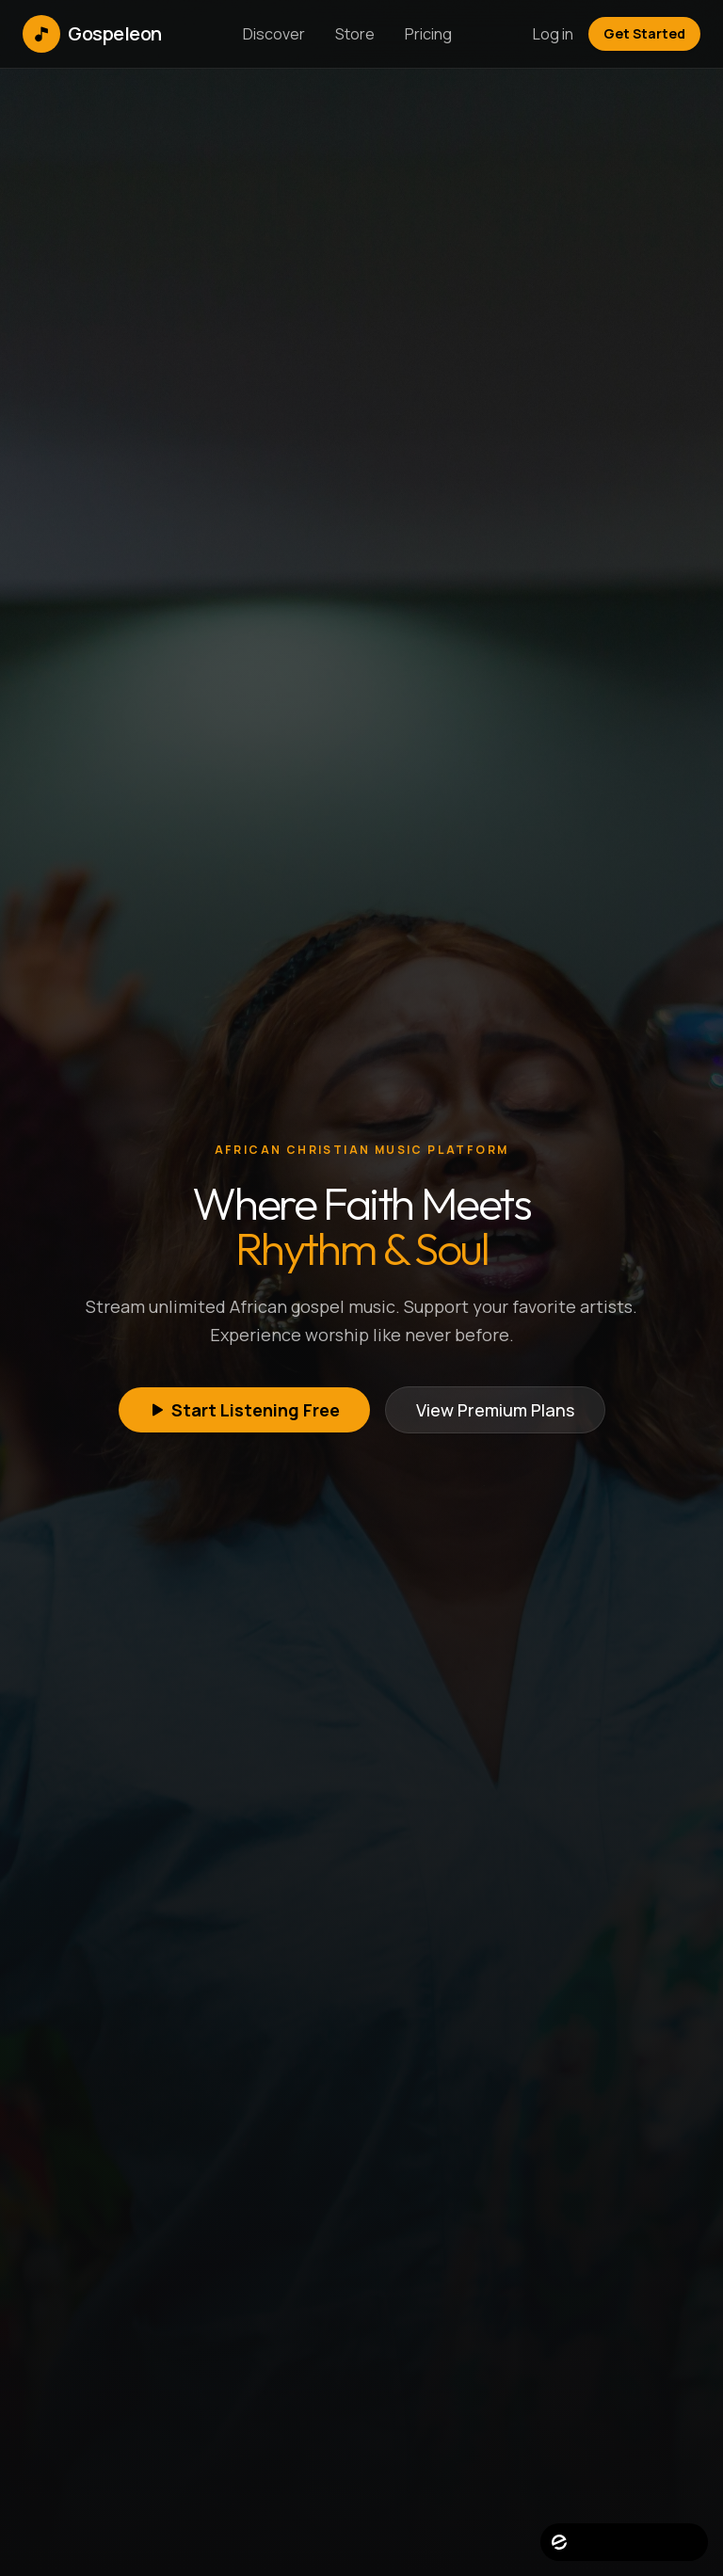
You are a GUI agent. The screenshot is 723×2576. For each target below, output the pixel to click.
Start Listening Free (244, 1410)
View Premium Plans (495, 1410)
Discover (274, 34)
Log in (553, 34)
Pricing (428, 34)
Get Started (644, 33)
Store (355, 34)
